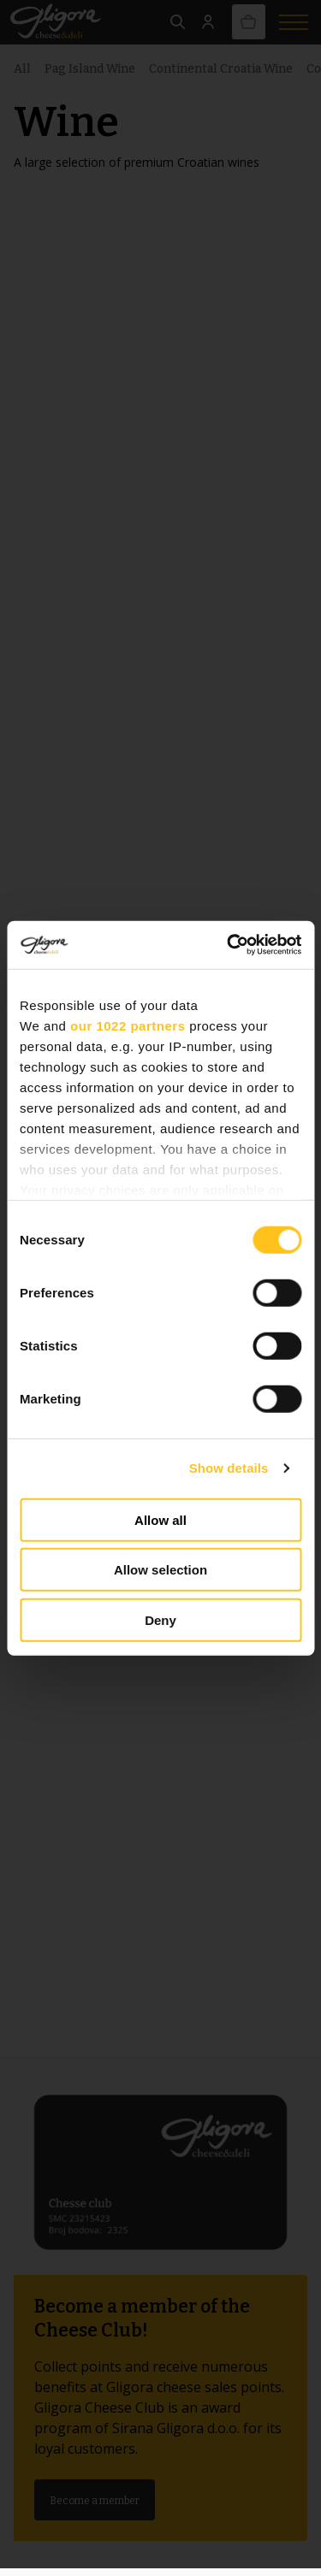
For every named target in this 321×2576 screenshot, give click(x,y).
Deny (160, 1619)
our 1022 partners (127, 1025)
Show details (229, 1468)
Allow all (160, 1519)
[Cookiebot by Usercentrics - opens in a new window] (228, 945)
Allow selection (160, 1570)
